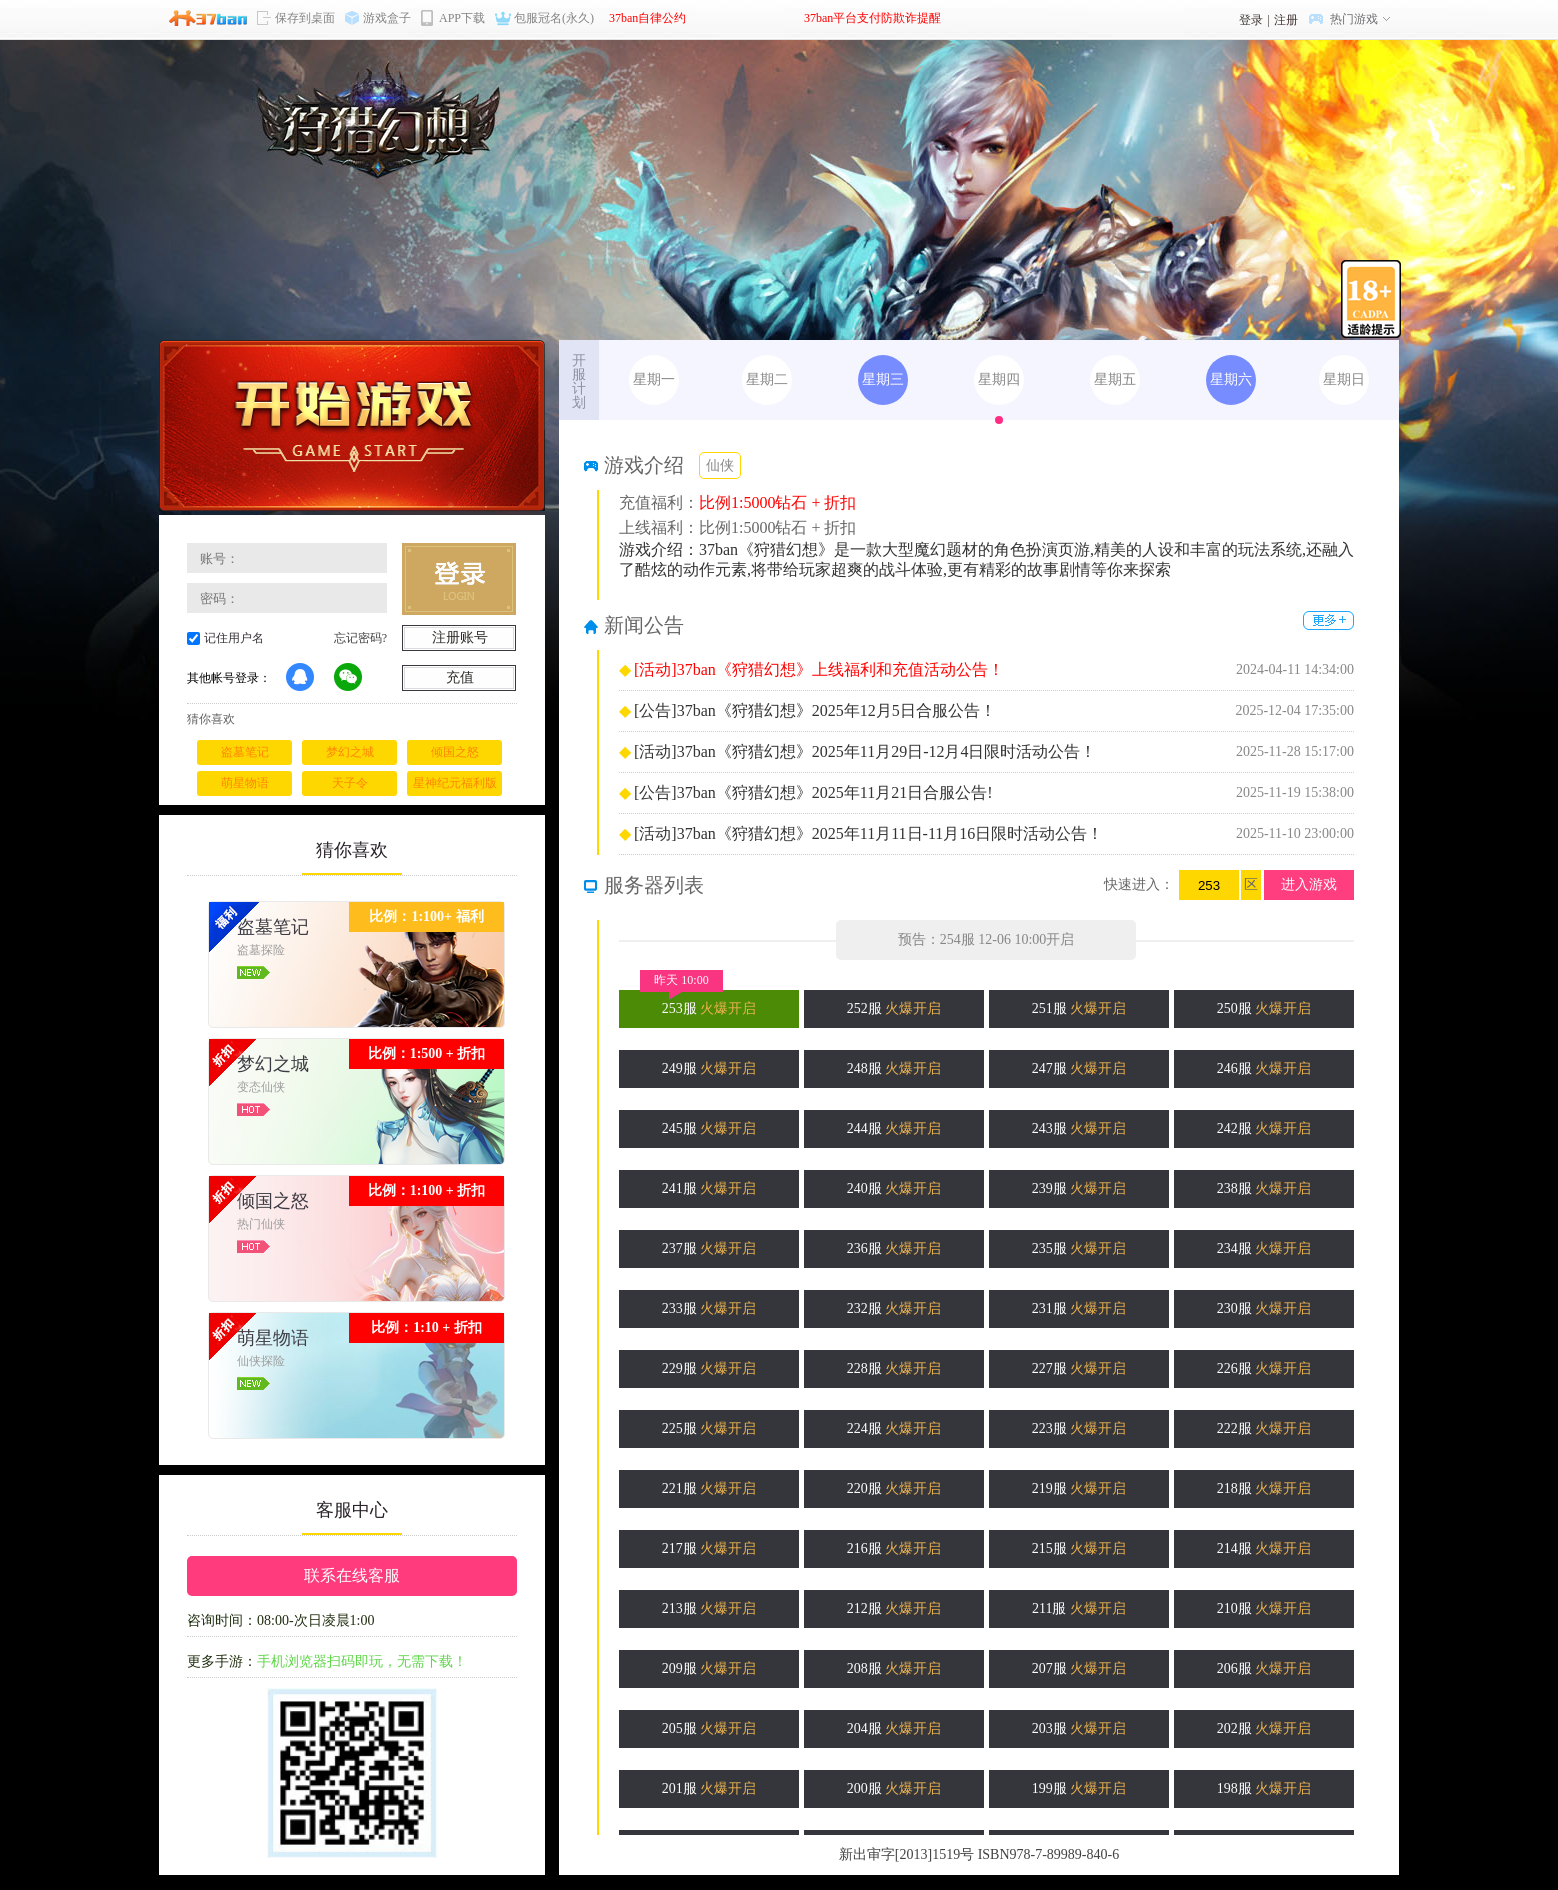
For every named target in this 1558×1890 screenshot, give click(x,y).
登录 (1251, 20)
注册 (1286, 20)
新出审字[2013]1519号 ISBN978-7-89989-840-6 (979, 1854)
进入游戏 (1309, 884)
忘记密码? (360, 638)
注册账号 (460, 637)
